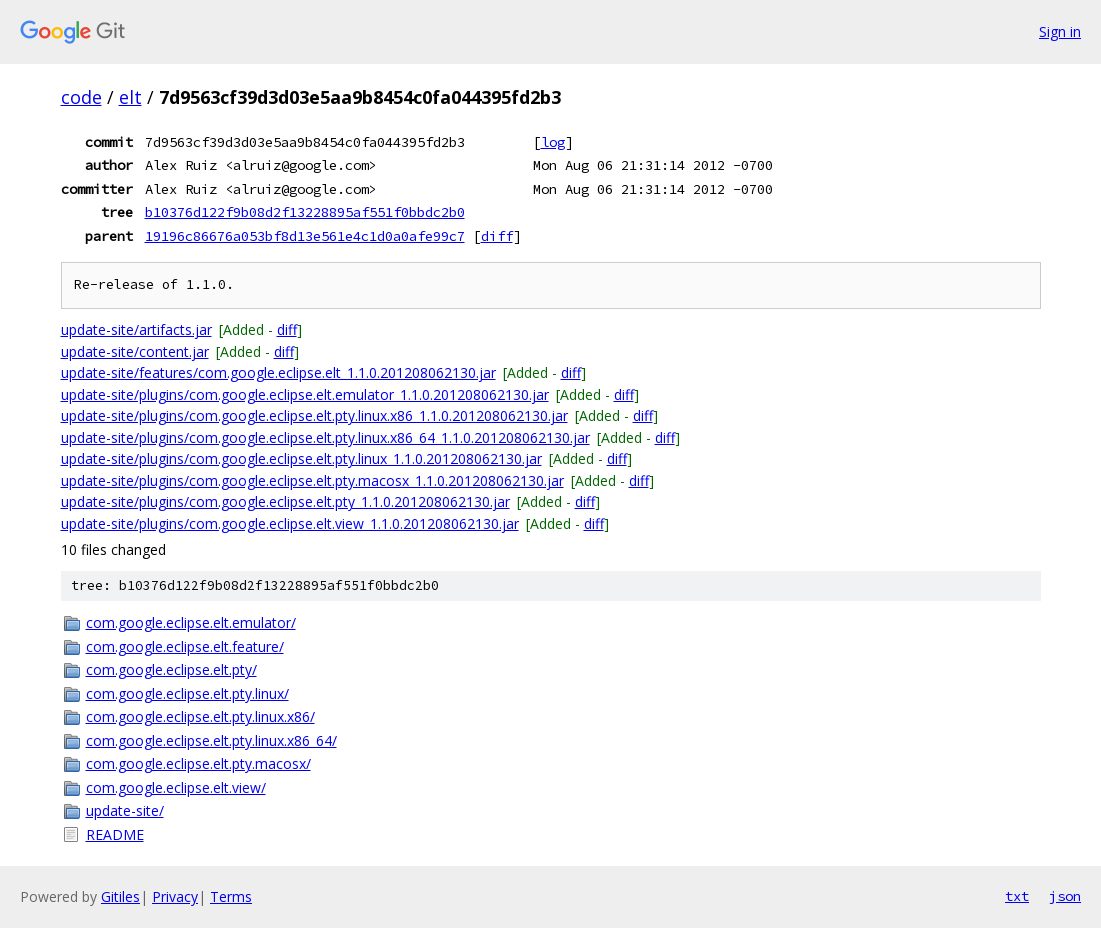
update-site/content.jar (135, 351)
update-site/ (125, 810)
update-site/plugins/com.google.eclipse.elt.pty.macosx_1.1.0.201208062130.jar (312, 480)
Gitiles (120, 896)
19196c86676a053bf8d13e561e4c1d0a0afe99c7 (305, 236)
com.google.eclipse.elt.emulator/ (191, 622)
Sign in (1060, 31)
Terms (231, 896)
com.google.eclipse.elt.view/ (176, 787)
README (115, 834)
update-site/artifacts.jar (136, 329)
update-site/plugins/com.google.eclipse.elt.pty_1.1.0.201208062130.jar (285, 501)
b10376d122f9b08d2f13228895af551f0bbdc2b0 (305, 212)
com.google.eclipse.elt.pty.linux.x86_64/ (211, 740)
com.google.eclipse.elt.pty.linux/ (187, 693)
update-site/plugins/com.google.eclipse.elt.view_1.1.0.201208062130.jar (290, 523)
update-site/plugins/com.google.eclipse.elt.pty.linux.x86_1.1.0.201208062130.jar (314, 415)
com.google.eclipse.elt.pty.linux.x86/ (200, 716)
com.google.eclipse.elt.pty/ (171, 669)
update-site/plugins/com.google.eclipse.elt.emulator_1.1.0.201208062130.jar (305, 394)
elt (130, 97)
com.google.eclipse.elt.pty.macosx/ (198, 763)
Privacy (175, 896)
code (81, 97)
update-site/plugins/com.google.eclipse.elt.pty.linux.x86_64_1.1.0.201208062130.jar (325, 437)
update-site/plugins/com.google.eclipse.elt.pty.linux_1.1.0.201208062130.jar (301, 458)
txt (1017, 896)
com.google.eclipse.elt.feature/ (185, 646)
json (1065, 896)
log (553, 142)
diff (497, 236)
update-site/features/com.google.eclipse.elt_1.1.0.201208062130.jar (278, 372)
